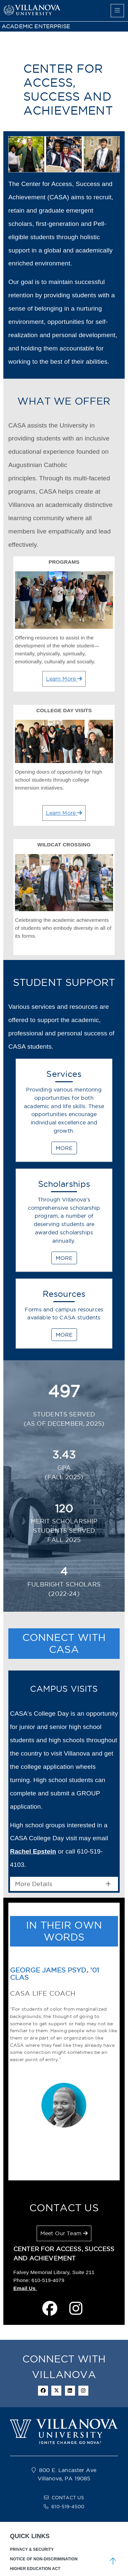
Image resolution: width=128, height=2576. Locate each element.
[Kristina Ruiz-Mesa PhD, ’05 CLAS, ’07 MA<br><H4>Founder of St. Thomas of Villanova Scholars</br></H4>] (57, 2164)
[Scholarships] (64, 1223)
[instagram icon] (83, 2391)
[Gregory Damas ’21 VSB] (62, 2164)
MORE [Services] (64, 1148)
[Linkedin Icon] (70, 2391)
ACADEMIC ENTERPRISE (36, 26)
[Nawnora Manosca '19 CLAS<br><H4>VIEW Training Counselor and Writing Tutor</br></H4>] (76, 2164)
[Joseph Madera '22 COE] (71, 2164)
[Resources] (64, 1316)
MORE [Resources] (64, 1335)
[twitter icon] (56, 2391)
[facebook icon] (43, 2391)
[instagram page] (75, 2309)
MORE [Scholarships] (64, 1258)
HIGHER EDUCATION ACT (35, 2568)
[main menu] (117, 10)
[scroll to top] (113, 2561)
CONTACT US (68, 2497)
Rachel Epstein (33, 1851)
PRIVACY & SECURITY (32, 2549)
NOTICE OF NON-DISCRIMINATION (44, 2559)
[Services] (64, 1113)
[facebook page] (49, 2309)
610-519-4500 (67, 2506)
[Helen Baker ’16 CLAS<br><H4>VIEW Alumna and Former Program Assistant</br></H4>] (66, 2164)
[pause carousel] (67, 2156)
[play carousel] (60, 2156)
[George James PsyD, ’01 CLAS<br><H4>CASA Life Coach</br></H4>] (52, 2164)
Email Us (25, 2288)
